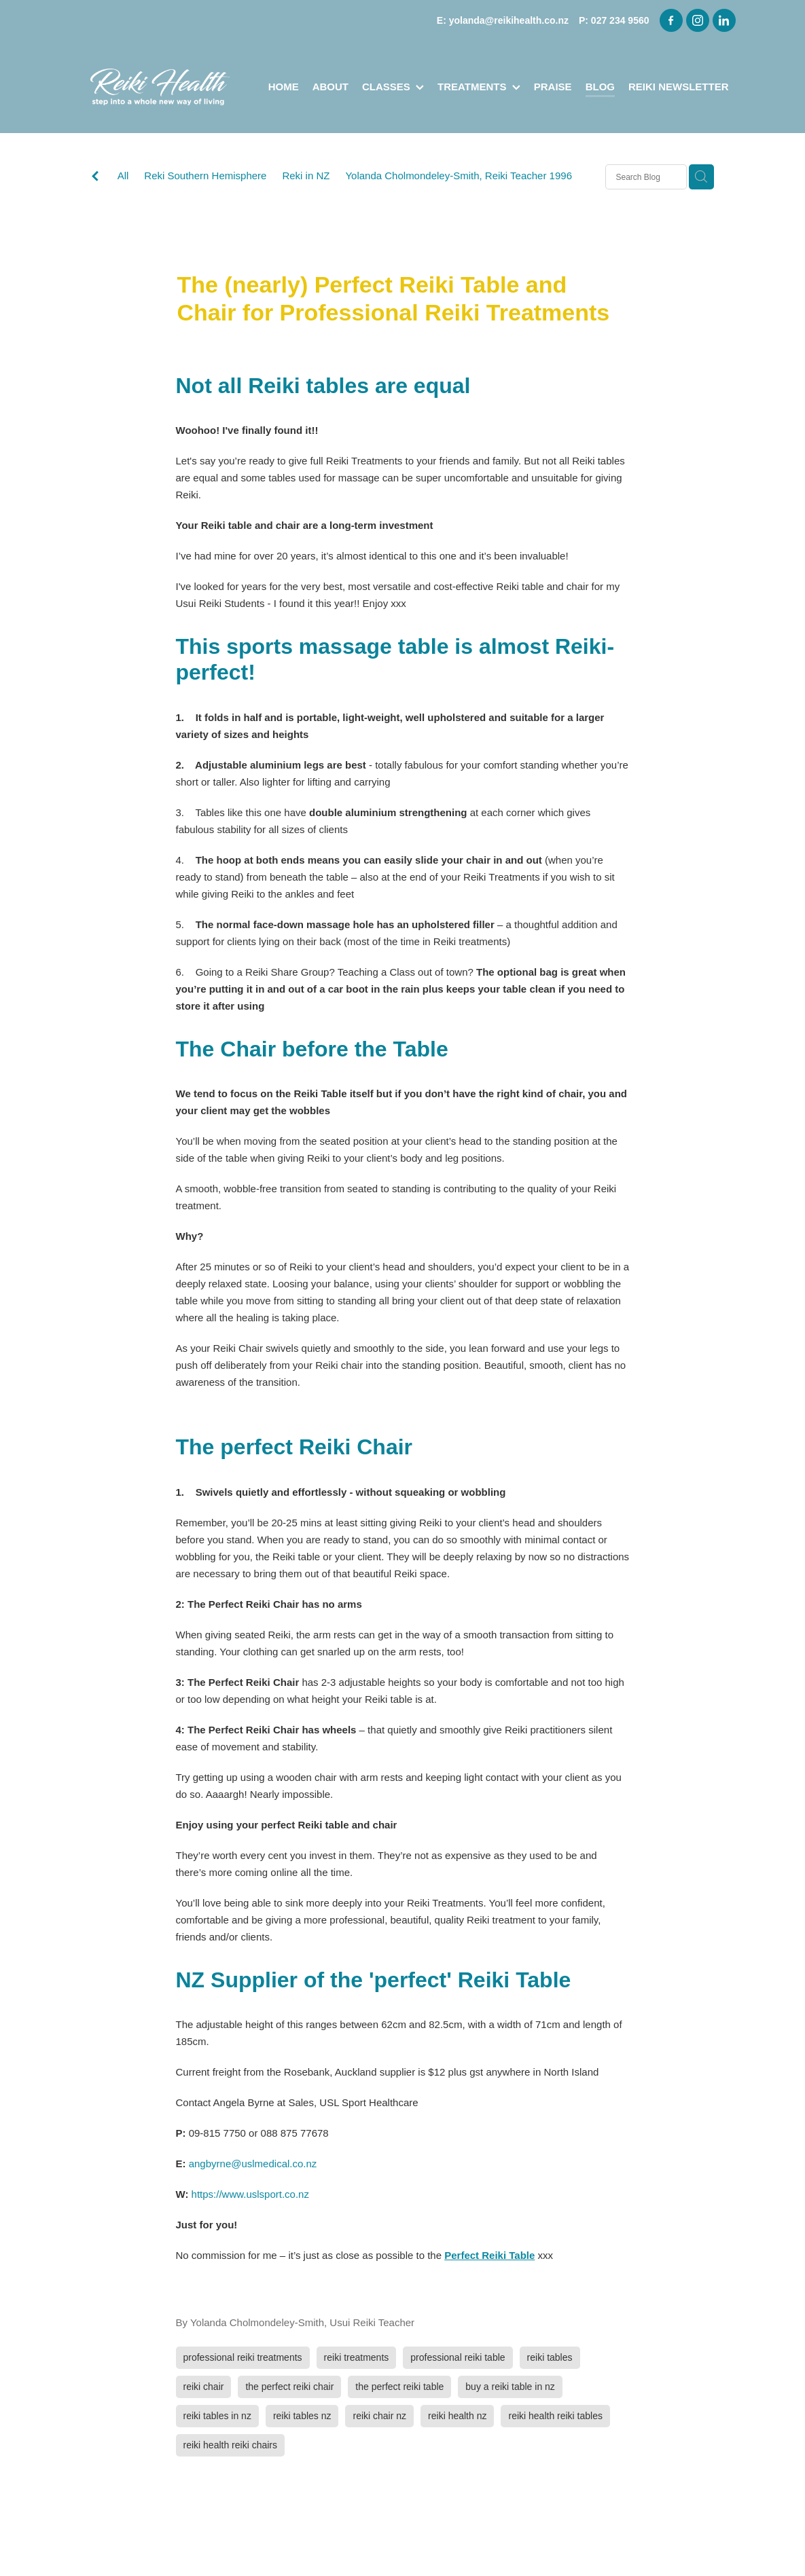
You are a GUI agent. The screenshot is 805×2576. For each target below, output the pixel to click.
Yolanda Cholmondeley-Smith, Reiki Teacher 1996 (458, 175)
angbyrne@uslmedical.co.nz (253, 2163)
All (123, 175)
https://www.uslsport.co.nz (250, 2194)
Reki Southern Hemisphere (205, 175)
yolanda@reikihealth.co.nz (509, 20)
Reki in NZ (305, 175)
